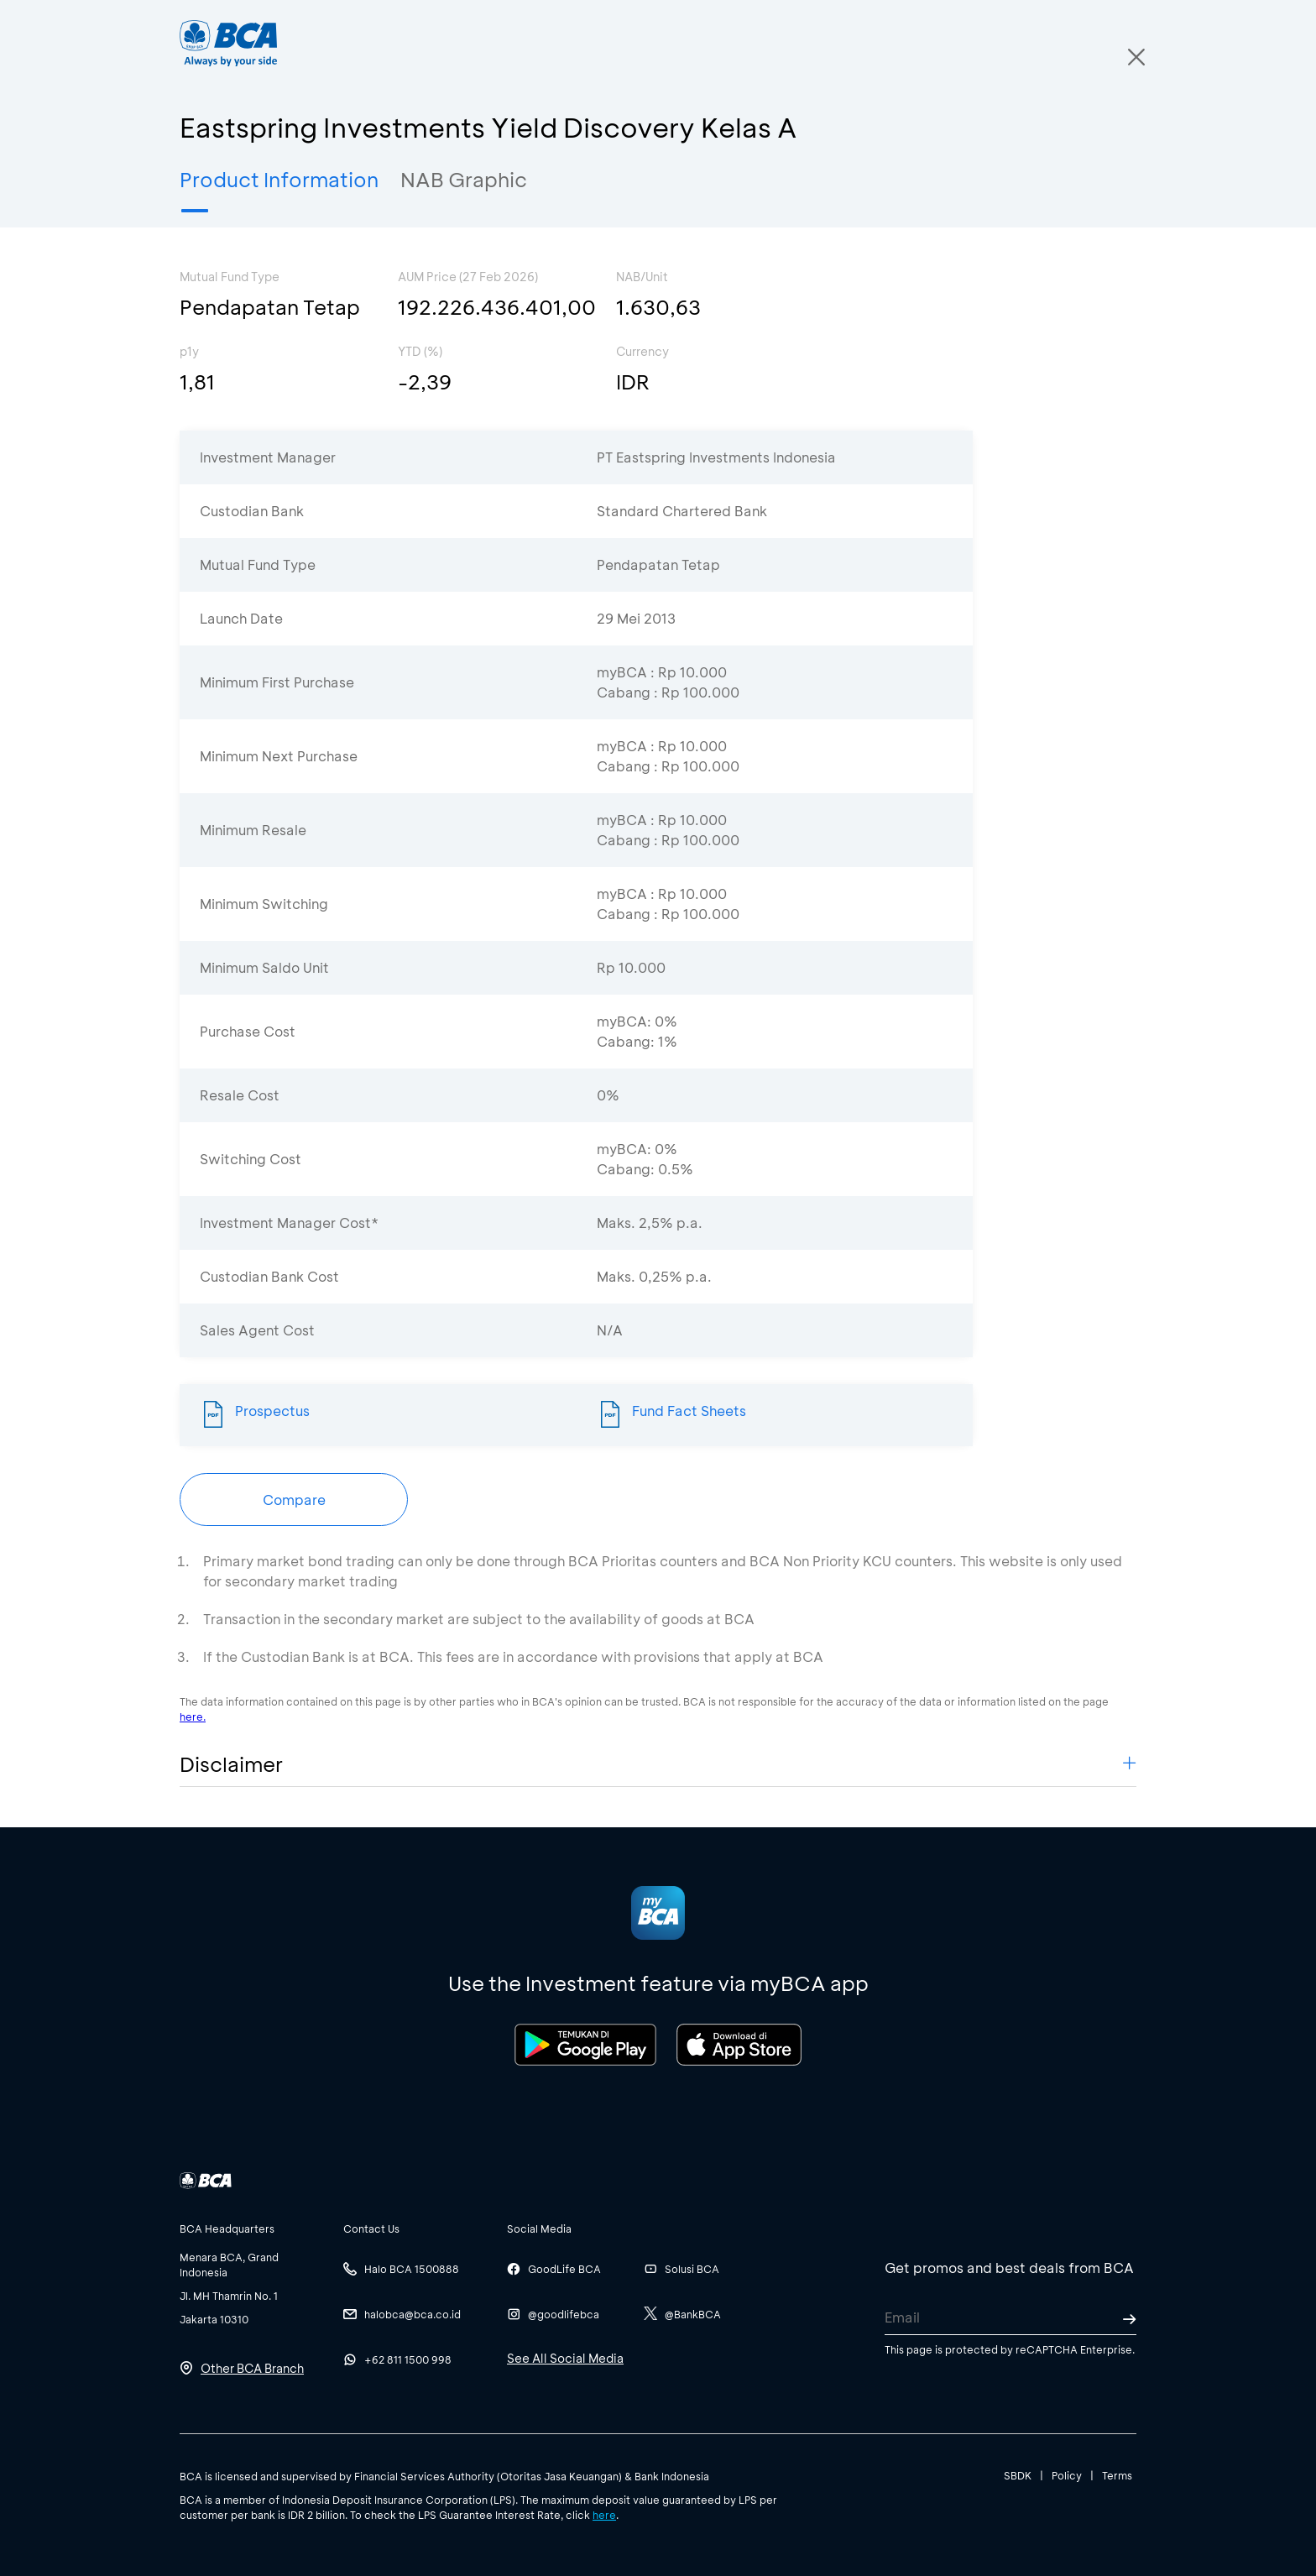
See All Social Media (565, 2358)
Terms (1117, 2475)
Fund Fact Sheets (689, 1410)
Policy (1067, 2475)
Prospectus (272, 1410)
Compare (294, 1499)
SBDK (1017, 2475)
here (604, 2514)
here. (193, 1716)
